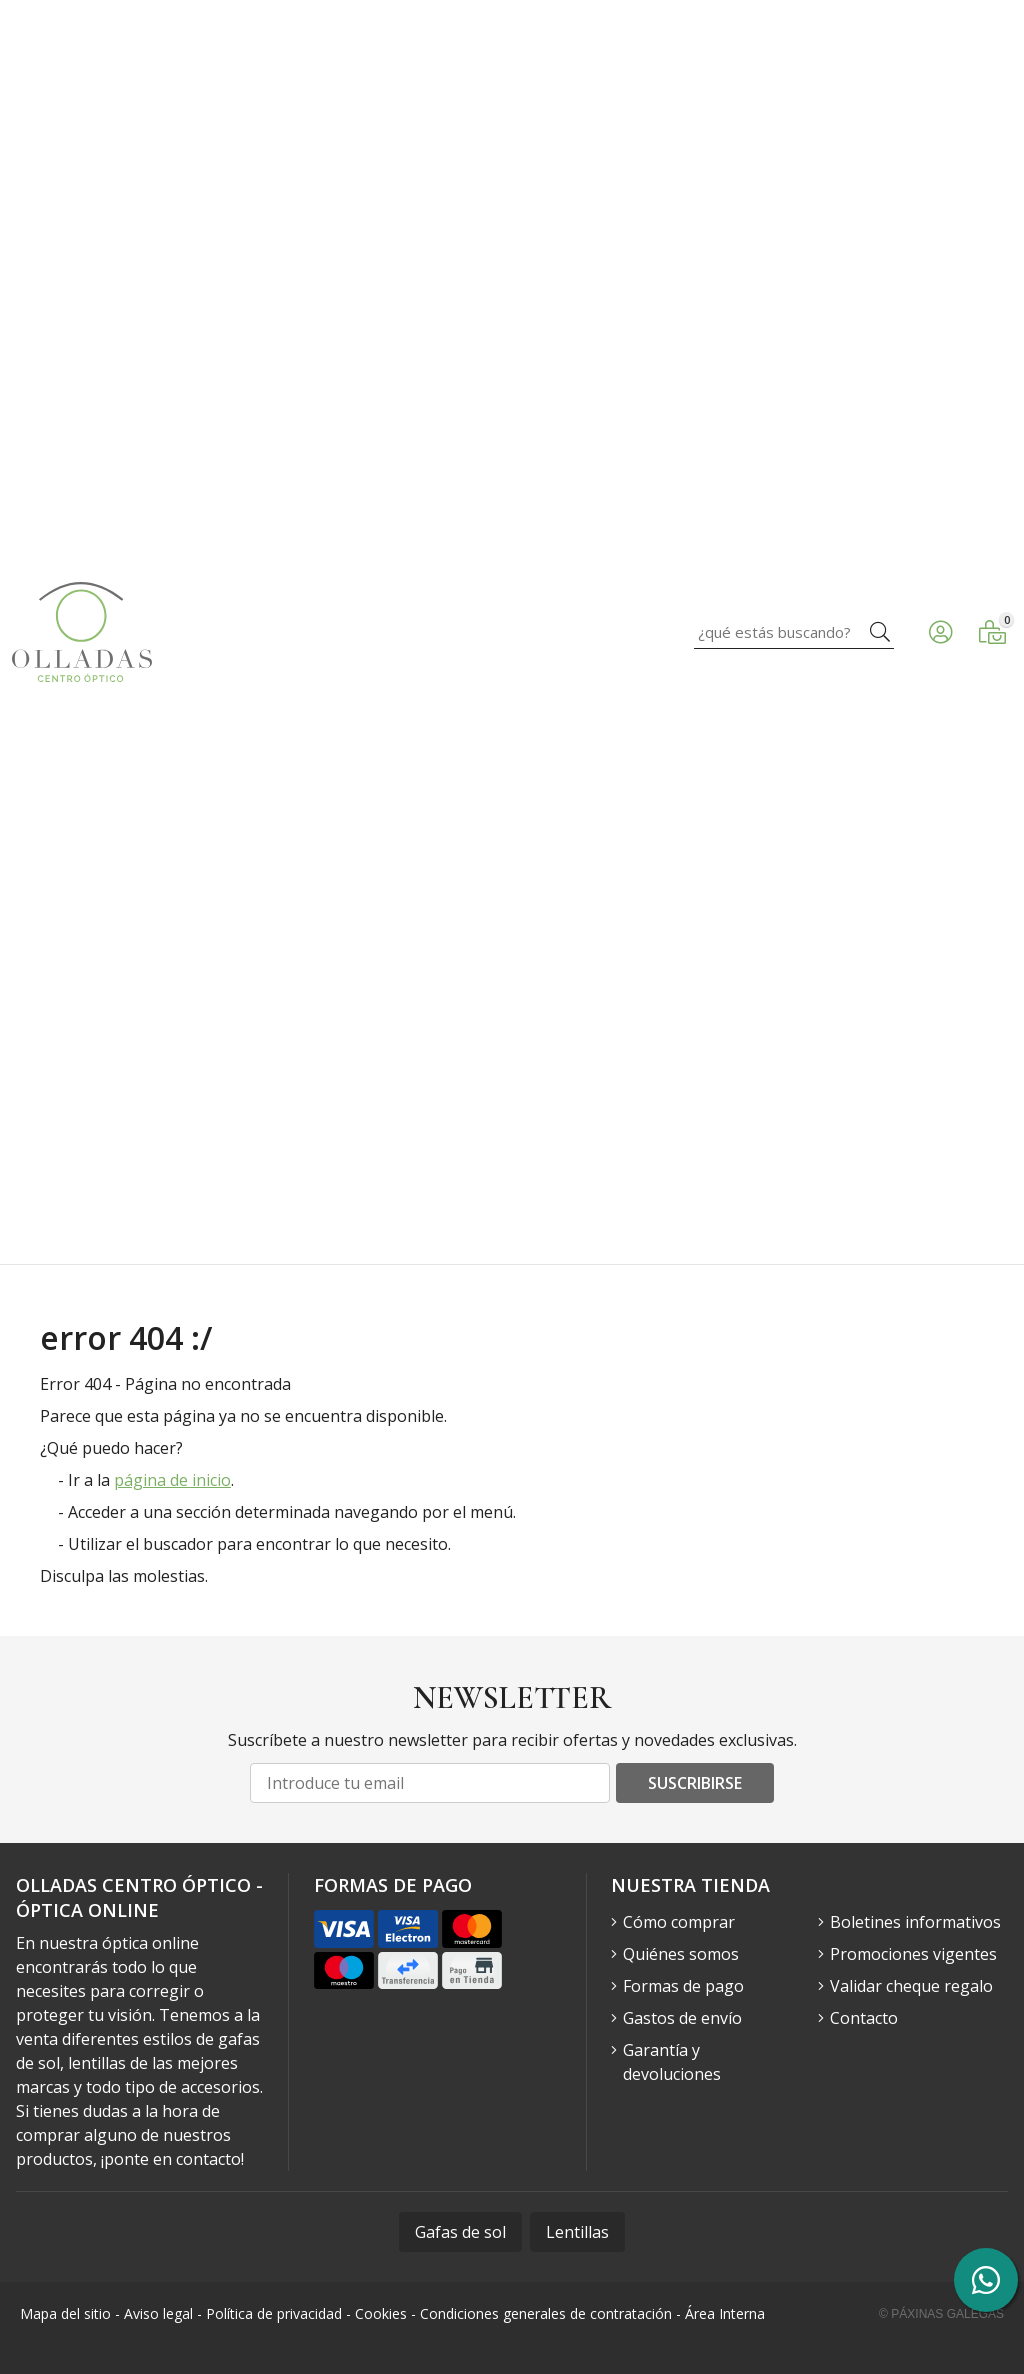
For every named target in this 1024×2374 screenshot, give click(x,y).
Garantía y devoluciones (672, 2062)
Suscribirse (695, 1783)
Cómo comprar (679, 1922)
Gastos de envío (682, 2018)
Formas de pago (683, 1986)
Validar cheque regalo (911, 1986)
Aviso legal (158, 2313)
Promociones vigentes (913, 1954)
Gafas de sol (460, 2232)
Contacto (864, 2018)
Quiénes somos (681, 1954)
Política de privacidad (274, 2313)
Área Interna (725, 2313)
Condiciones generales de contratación (546, 2313)
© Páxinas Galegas (941, 2314)
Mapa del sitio (65, 2313)
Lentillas (577, 2232)
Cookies (381, 2313)
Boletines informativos (915, 1922)
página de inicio (172, 1480)
